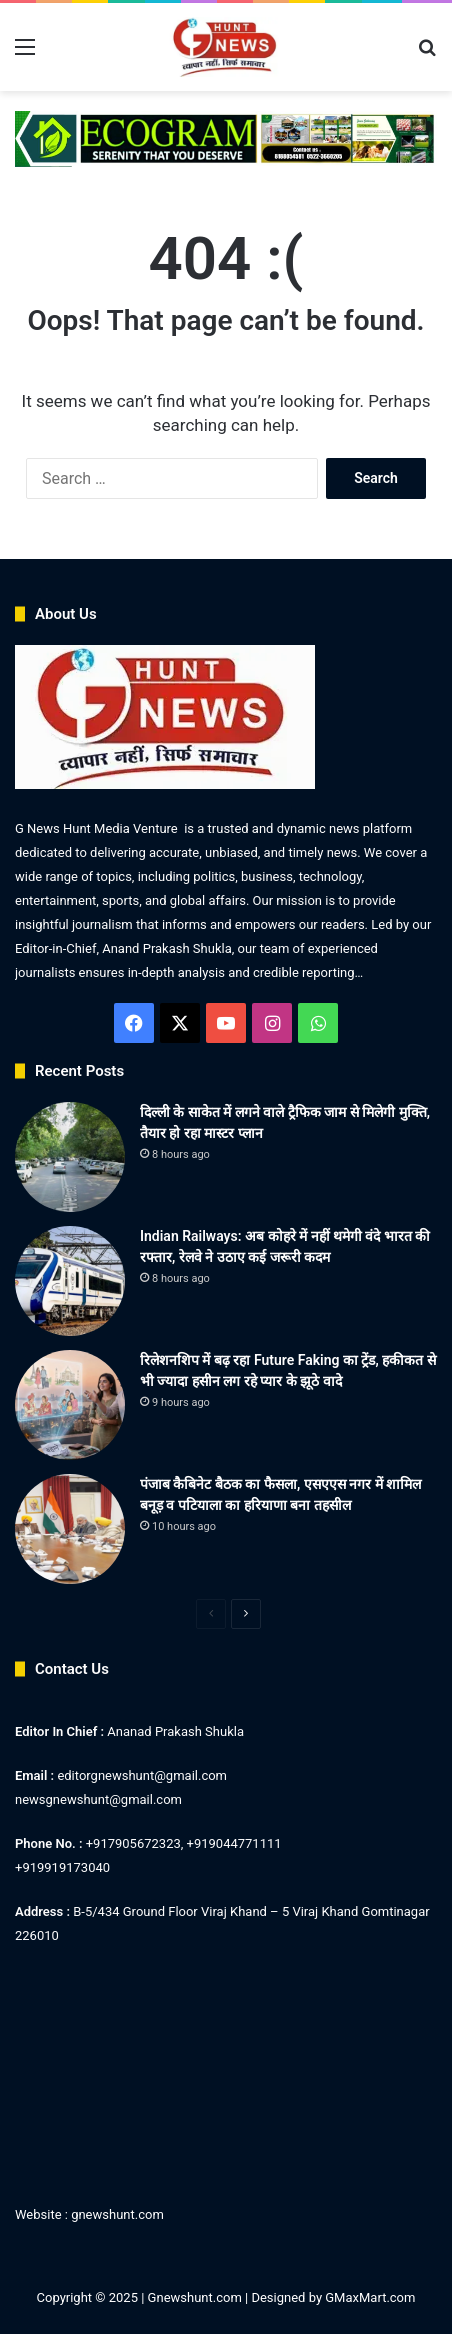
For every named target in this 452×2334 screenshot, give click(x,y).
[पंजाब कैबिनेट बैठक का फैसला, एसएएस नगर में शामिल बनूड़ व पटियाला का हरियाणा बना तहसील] (70, 1529)
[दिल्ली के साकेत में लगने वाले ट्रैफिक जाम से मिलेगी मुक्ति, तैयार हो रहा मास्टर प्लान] (70, 1157)
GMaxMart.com (370, 2297)
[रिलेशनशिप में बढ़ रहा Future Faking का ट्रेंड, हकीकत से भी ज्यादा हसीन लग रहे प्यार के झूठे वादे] (70, 1405)
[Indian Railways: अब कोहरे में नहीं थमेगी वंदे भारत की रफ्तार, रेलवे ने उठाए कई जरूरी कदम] (70, 1281)
